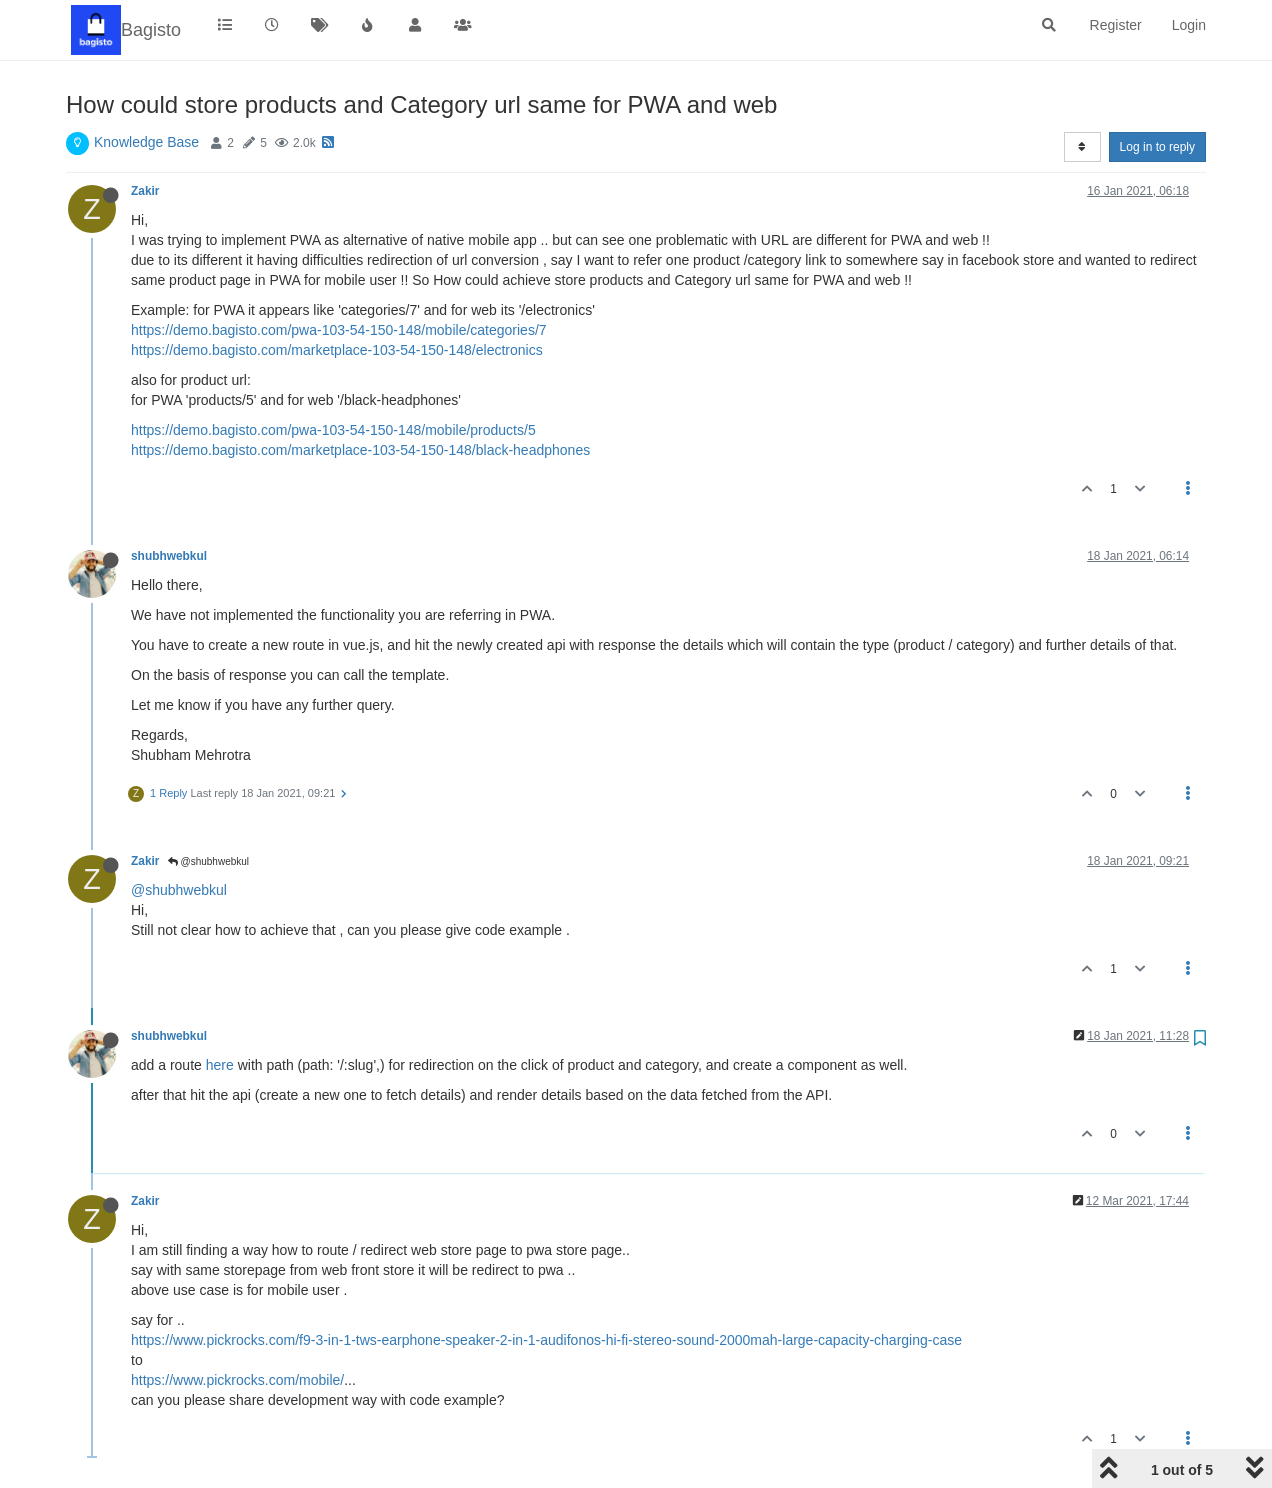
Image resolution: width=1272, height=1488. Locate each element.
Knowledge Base (146, 142)
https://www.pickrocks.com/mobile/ (237, 1380)
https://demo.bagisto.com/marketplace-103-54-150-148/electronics (337, 350)
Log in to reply (1157, 147)
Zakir (145, 191)
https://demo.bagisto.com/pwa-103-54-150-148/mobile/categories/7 (339, 330)
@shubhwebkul (208, 861)
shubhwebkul (169, 556)
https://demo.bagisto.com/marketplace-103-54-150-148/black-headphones (360, 450)
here (220, 1065)
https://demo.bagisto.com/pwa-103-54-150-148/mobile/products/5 (333, 430)
